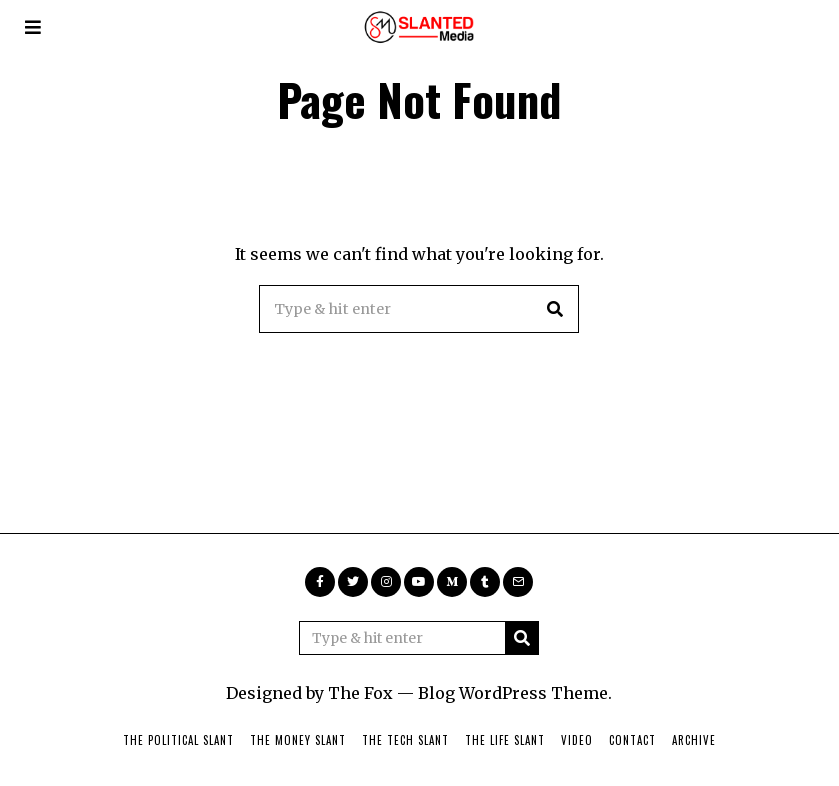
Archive (694, 740)
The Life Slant (505, 740)
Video (577, 740)
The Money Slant (298, 740)
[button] (555, 309)
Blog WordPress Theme (513, 693)
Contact (632, 740)
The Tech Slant (405, 740)
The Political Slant (178, 740)
